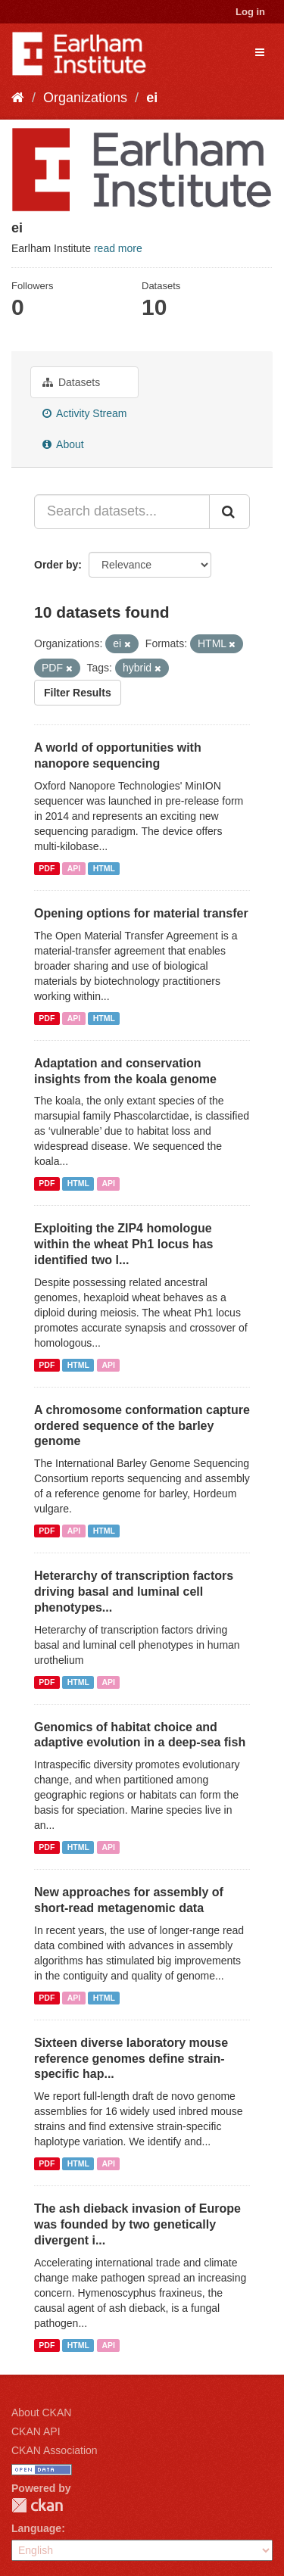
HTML (104, 868)
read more (118, 248)
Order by (56, 565)
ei (152, 97)
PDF (47, 868)
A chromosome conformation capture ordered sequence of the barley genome (142, 1425)
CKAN (37, 2505)
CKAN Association (54, 2450)
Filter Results (77, 693)
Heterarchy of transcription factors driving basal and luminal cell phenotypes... (133, 1591)
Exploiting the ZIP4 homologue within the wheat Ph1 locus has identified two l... (123, 1244)
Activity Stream (84, 413)
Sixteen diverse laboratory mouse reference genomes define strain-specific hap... (131, 2058)
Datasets (71, 382)
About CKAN (41, 2412)
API (74, 868)
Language (36, 2528)
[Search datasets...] (122, 511)
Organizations (85, 97)
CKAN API (36, 2431)
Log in (250, 11)
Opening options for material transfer (141, 913)
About (63, 444)
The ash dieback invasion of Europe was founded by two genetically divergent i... (137, 2224)
